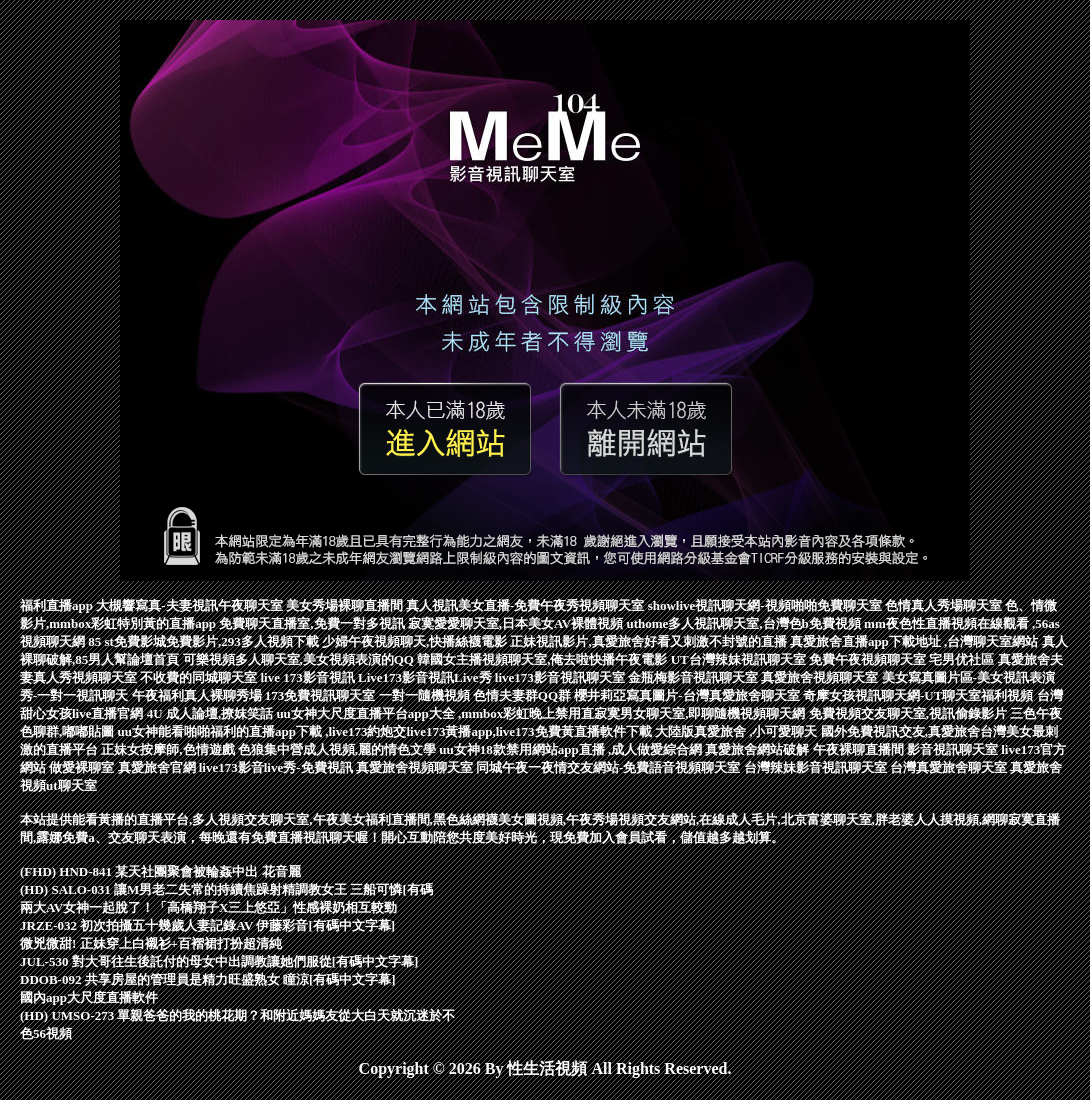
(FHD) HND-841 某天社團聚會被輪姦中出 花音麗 (160, 871)
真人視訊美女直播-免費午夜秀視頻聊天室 (527, 605)
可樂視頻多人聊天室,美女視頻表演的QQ (300, 659)
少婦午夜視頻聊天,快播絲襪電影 (416, 641)
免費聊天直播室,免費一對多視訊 (313, 623)
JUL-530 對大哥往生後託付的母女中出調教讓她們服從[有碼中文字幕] (219, 961)
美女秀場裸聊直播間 (346, 605)
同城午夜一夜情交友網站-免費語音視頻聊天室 (610, 767)
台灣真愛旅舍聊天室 (950, 767)
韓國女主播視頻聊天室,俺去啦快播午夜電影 (544, 659)
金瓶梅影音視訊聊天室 (694, 677)
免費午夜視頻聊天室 (869, 659)
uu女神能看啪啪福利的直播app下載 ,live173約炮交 (262, 731)
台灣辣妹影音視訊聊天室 (817, 767)
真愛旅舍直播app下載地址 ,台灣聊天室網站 (916, 641)
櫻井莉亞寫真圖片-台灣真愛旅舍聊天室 (688, 695)
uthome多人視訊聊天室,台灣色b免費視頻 (745, 623)
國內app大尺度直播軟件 (89, 997)
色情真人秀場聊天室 (945, 605)
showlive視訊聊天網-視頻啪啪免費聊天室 (766, 605)
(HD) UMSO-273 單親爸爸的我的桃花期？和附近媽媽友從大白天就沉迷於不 (238, 1015)
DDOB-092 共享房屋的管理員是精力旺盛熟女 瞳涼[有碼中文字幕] (208, 979)
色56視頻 (46, 1033)
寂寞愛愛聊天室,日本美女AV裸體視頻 (517, 623)
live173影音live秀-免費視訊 (277, 767)
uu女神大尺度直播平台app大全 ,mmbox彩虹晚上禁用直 (435, 713)
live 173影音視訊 (310, 677)
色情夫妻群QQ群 (523, 695)
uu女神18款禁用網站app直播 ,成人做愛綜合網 (572, 749)
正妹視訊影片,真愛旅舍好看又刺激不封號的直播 (650, 641)
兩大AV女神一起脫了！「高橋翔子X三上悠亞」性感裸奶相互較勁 (209, 907)
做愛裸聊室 (83, 767)
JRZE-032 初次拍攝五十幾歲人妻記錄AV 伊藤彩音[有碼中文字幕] (207, 925)
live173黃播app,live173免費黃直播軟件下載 (530, 731)
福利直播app (58, 605)
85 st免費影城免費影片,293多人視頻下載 (205, 641)
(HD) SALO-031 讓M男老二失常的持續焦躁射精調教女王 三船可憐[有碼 (226, 889)
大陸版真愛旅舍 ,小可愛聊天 (738, 731)
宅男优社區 (963, 659)
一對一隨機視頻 (426, 695)
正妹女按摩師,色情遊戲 (169, 749)
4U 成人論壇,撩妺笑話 (212, 713)
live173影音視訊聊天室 (561, 677)
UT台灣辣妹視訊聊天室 (740, 659)
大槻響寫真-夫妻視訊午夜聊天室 (191, 605)
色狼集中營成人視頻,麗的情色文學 (339, 749)
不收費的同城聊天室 (200, 677)
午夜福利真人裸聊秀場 (198, 695)
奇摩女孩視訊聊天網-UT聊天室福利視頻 (920, 695)
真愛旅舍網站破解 (758, 749)
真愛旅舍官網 (158, 767)
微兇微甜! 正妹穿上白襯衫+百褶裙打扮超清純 (151, 943)
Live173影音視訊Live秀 (426, 677)
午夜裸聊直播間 (860, 749)
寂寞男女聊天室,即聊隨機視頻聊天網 (701, 713)
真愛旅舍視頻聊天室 (821, 677)
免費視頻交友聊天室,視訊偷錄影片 (910, 713)
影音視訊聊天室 (954, 749)
